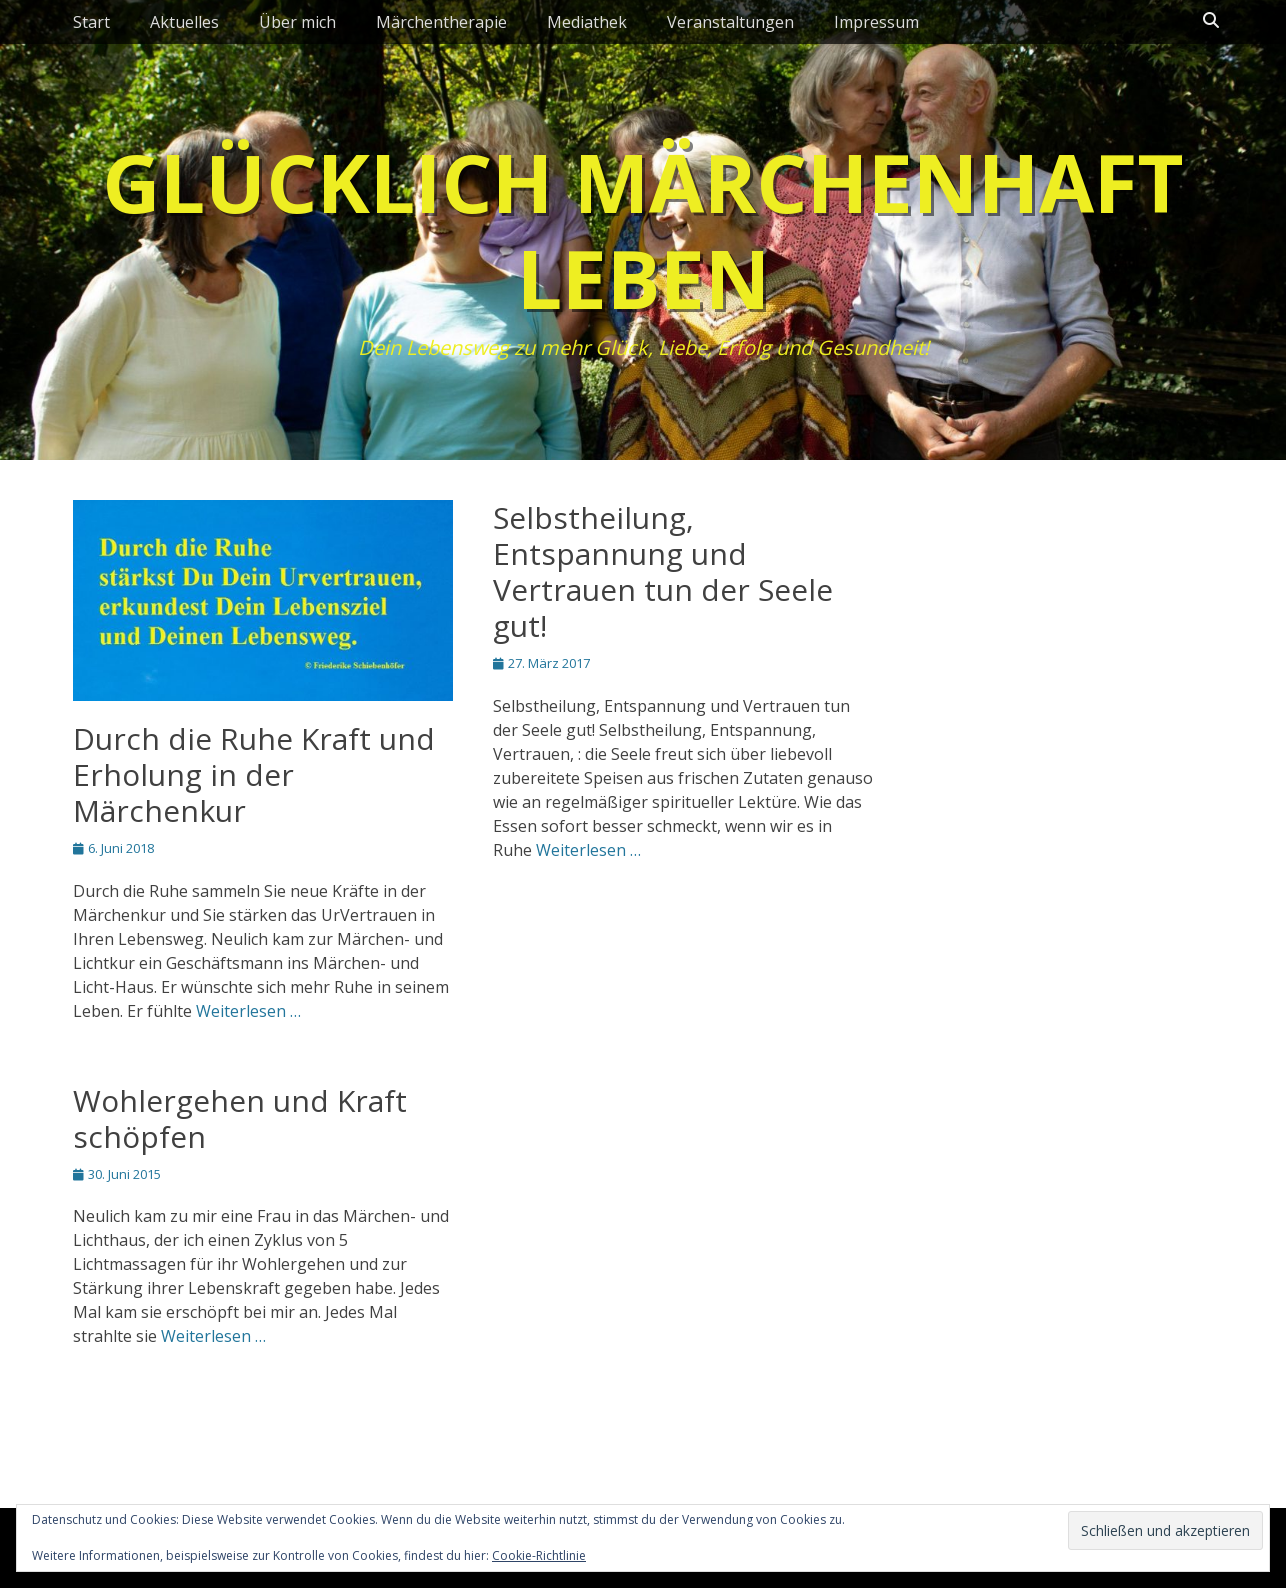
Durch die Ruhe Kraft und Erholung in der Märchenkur (254, 774)
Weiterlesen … (248, 1011)
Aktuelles (184, 22)
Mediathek (587, 22)
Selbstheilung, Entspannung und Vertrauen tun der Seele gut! (663, 571)
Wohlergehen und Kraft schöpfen (240, 1118)
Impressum (876, 22)
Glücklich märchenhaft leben (643, 229)
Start (91, 22)
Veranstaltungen (730, 22)
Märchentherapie (441, 22)
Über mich (297, 22)
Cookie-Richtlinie (539, 1555)
